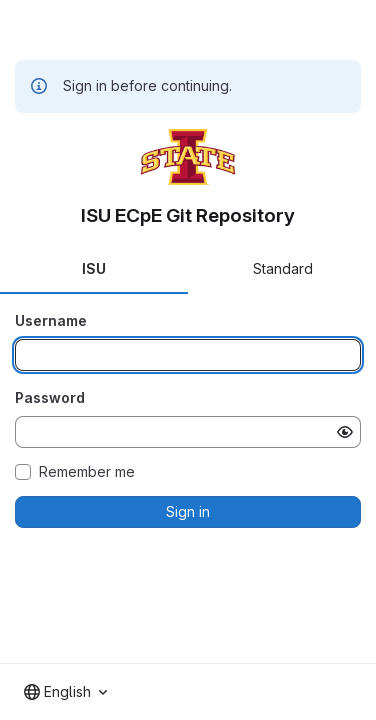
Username (51, 320)
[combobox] (65, 692)
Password (50, 397)
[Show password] (345, 432)
